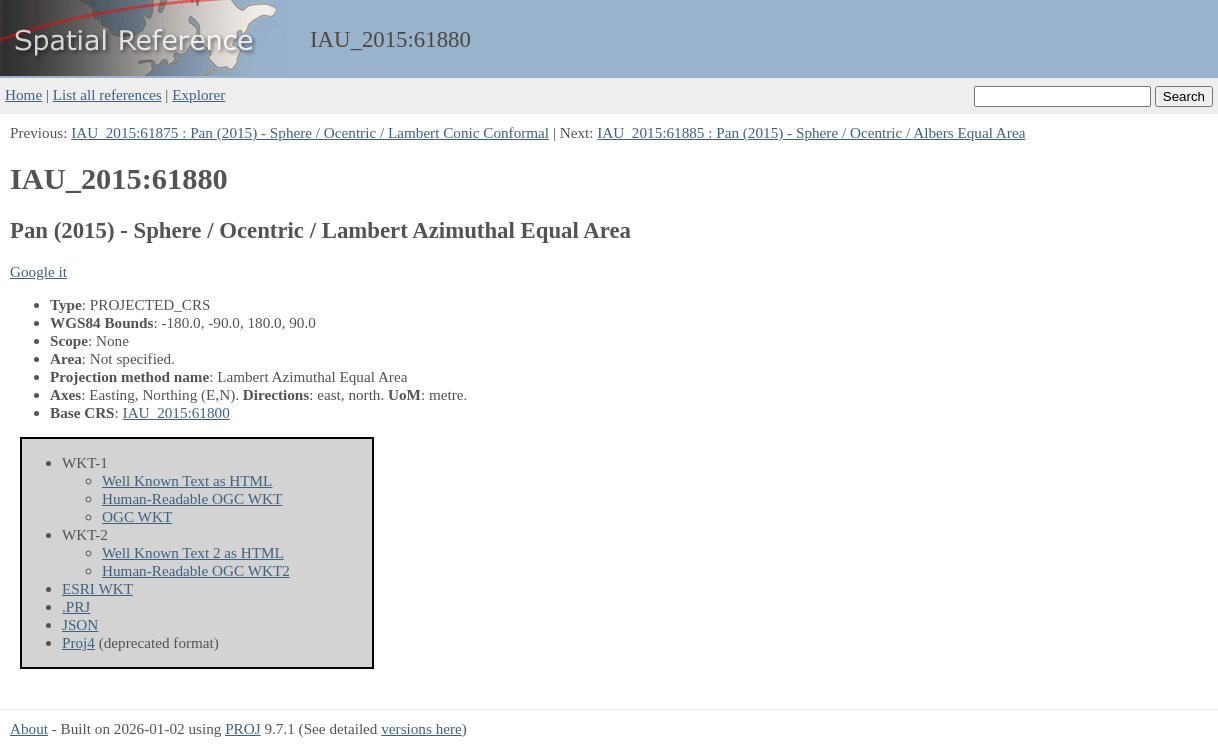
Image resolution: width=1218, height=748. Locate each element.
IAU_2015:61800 (176, 412)
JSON (80, 624)
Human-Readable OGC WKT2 (196, 570)
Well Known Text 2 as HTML (193, 552)
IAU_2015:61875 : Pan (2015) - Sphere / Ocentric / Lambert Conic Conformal (310, 132)
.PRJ (76, 606)
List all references (107, 94)
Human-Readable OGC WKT (192, 498)
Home (23, 94)
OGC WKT (137, 516)
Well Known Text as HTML (187, 480)
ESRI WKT (97, 588)
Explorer (198, 94)
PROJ (242, 728)
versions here (421, 728)
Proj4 (78, 642)
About (29, 728)
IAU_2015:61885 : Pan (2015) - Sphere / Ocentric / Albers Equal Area (811, 132)
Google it (38, 271)
